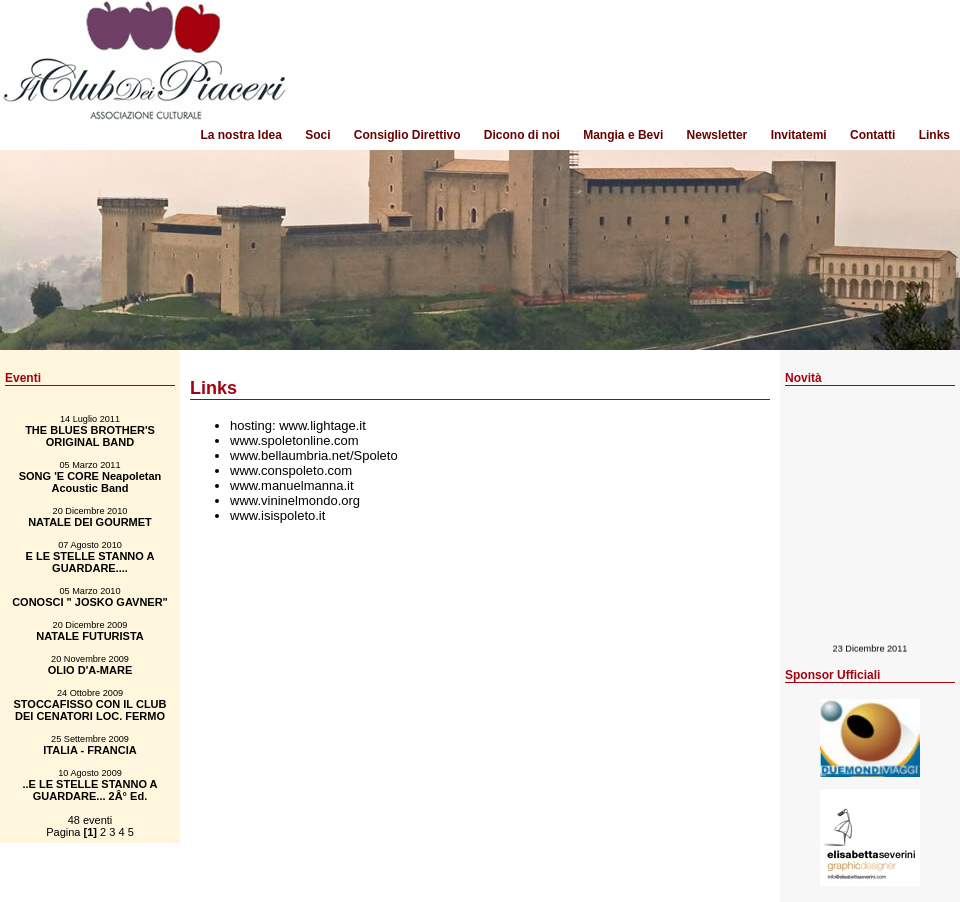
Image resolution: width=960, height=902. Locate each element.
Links (934, 135)
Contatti (872, 135)
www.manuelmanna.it (292, 485)
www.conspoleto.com (291, 470)
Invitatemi (799, 135)
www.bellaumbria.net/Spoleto (314, 455)
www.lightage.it (322, 425)
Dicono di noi (522, 135)
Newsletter (717, 135)
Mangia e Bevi (623, 135)
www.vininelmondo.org (295, 500)
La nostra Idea (240, 135)
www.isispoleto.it (277, 515)
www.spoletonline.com (294, 440)
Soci (317, 135)
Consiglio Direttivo (407, 135)
